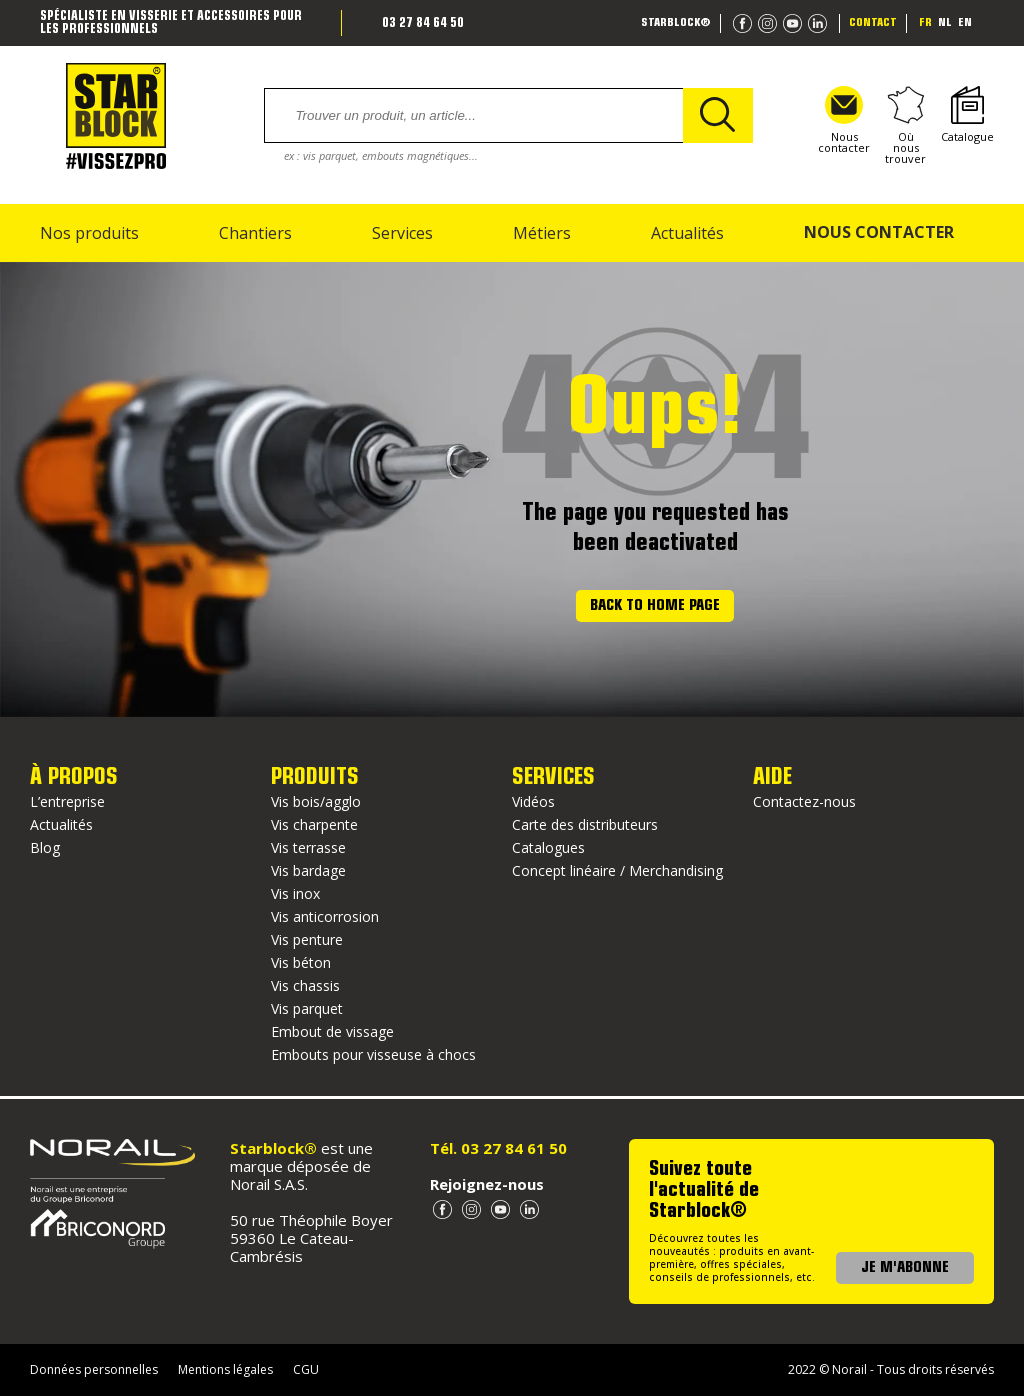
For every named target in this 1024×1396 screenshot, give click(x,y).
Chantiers (255, 233)
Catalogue (967, 115)
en (965, 23)
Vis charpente (314, 824)
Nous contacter (844, 120)
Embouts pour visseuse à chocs (373, 1054)
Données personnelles (94, 1369)
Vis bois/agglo (316, 801)
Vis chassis (305, 985)
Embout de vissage (332, 1031)
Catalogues (548, 847)
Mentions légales (225, 1369)
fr (925, 23)
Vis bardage (308, 870)
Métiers (542, 233)
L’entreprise (67, 801)
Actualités (687, 233)
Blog (45, 847)
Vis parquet (307, 1008)
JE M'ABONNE (905, 1268)
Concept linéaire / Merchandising (617, 870)
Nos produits (89, 233)
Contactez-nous (804, 801)
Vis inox (295, 893)
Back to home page (655, 606)
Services (402, 233)
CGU (306, 1369)
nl (945, 23)
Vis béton (301, 962)
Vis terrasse (308, 847)
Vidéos (533, 801)
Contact (873, 23)
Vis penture (307, 939)
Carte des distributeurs (585, 824)
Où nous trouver (905, 125)
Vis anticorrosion (325, 916)
